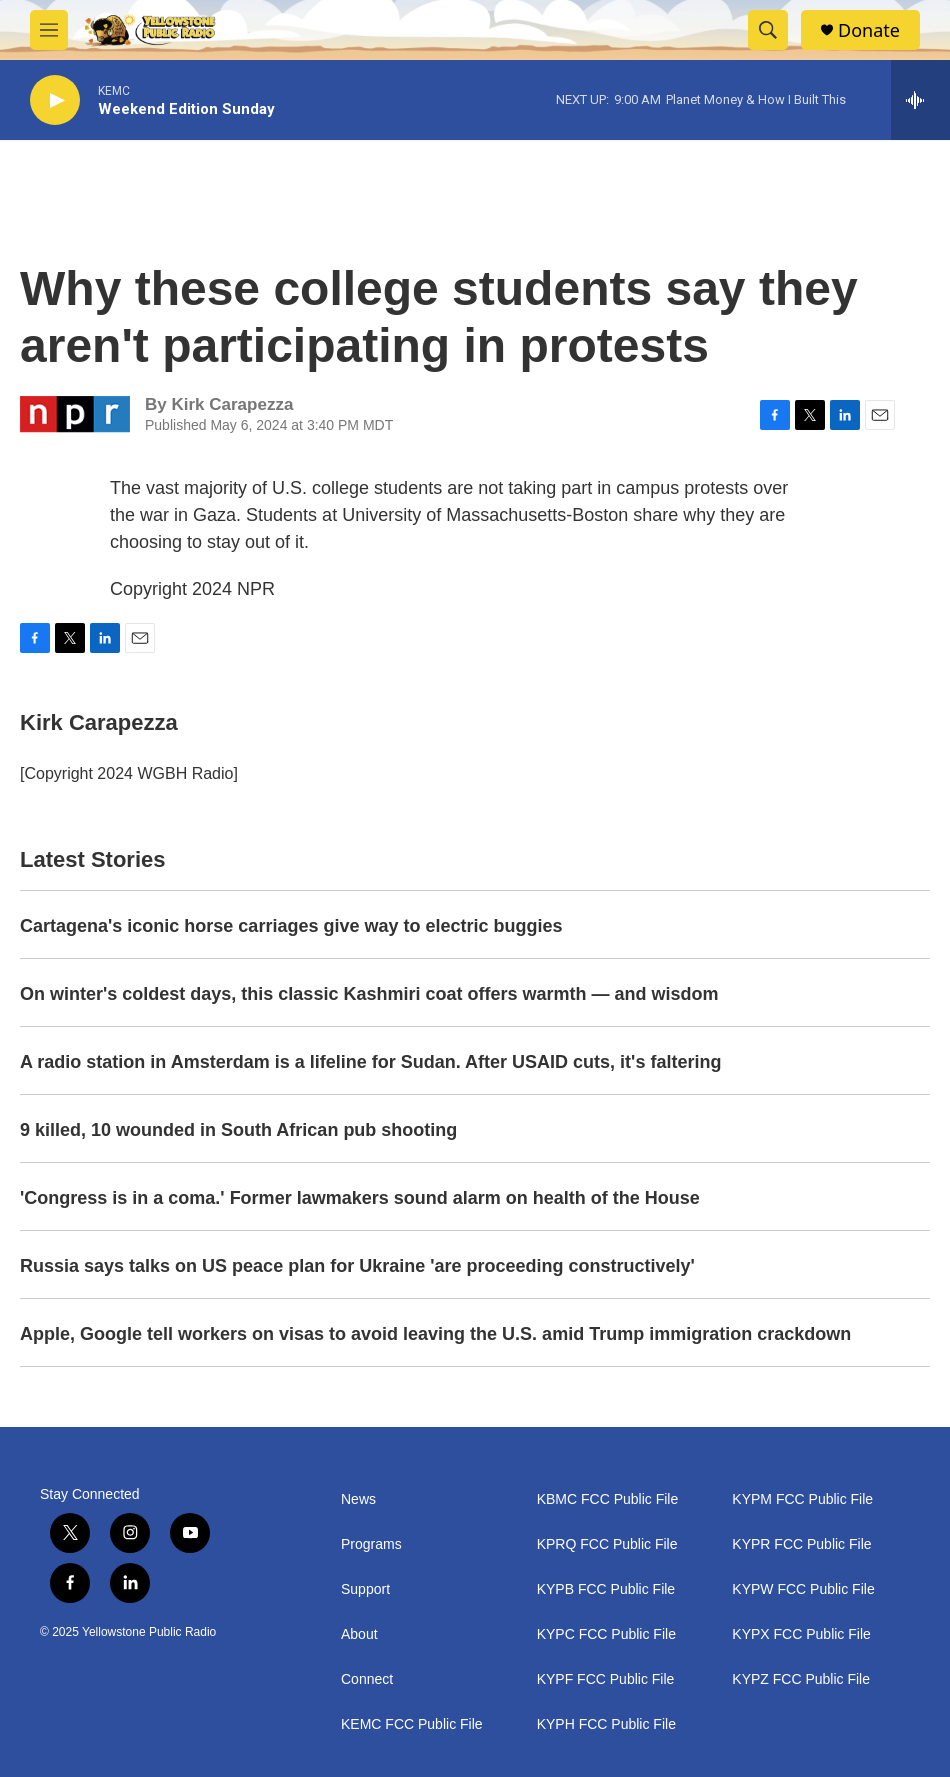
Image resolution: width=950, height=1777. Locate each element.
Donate (869, 30)
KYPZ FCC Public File (801, 1679)
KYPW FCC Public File (803, 1589)
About (359, 1634)
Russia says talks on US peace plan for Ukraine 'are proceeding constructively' (357, 1266)
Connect (367, 1679)
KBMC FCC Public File (608, 1499)
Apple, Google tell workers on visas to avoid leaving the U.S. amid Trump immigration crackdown (435, 1334)
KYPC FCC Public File (606, 1634)
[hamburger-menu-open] (49, 30)
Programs (371, 1544)
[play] (55, 100)
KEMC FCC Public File (412, 1724)
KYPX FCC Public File (801, 1634)
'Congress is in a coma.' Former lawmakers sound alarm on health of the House (360, 1198)
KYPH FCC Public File (606, 1724)
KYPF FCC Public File (606, 1679)
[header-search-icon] (768, 30)
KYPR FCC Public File (801, 1544)
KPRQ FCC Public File (607, 1544)
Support (365, 1589)
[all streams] (920, 100)
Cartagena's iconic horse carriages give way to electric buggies (291, 926)
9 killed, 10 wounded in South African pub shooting (238, 1130)
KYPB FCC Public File (606, 1589)
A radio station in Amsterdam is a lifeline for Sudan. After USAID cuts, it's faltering (370, 1062)
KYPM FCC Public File (802, 1499)
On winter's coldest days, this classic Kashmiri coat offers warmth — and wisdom (369, 994)
